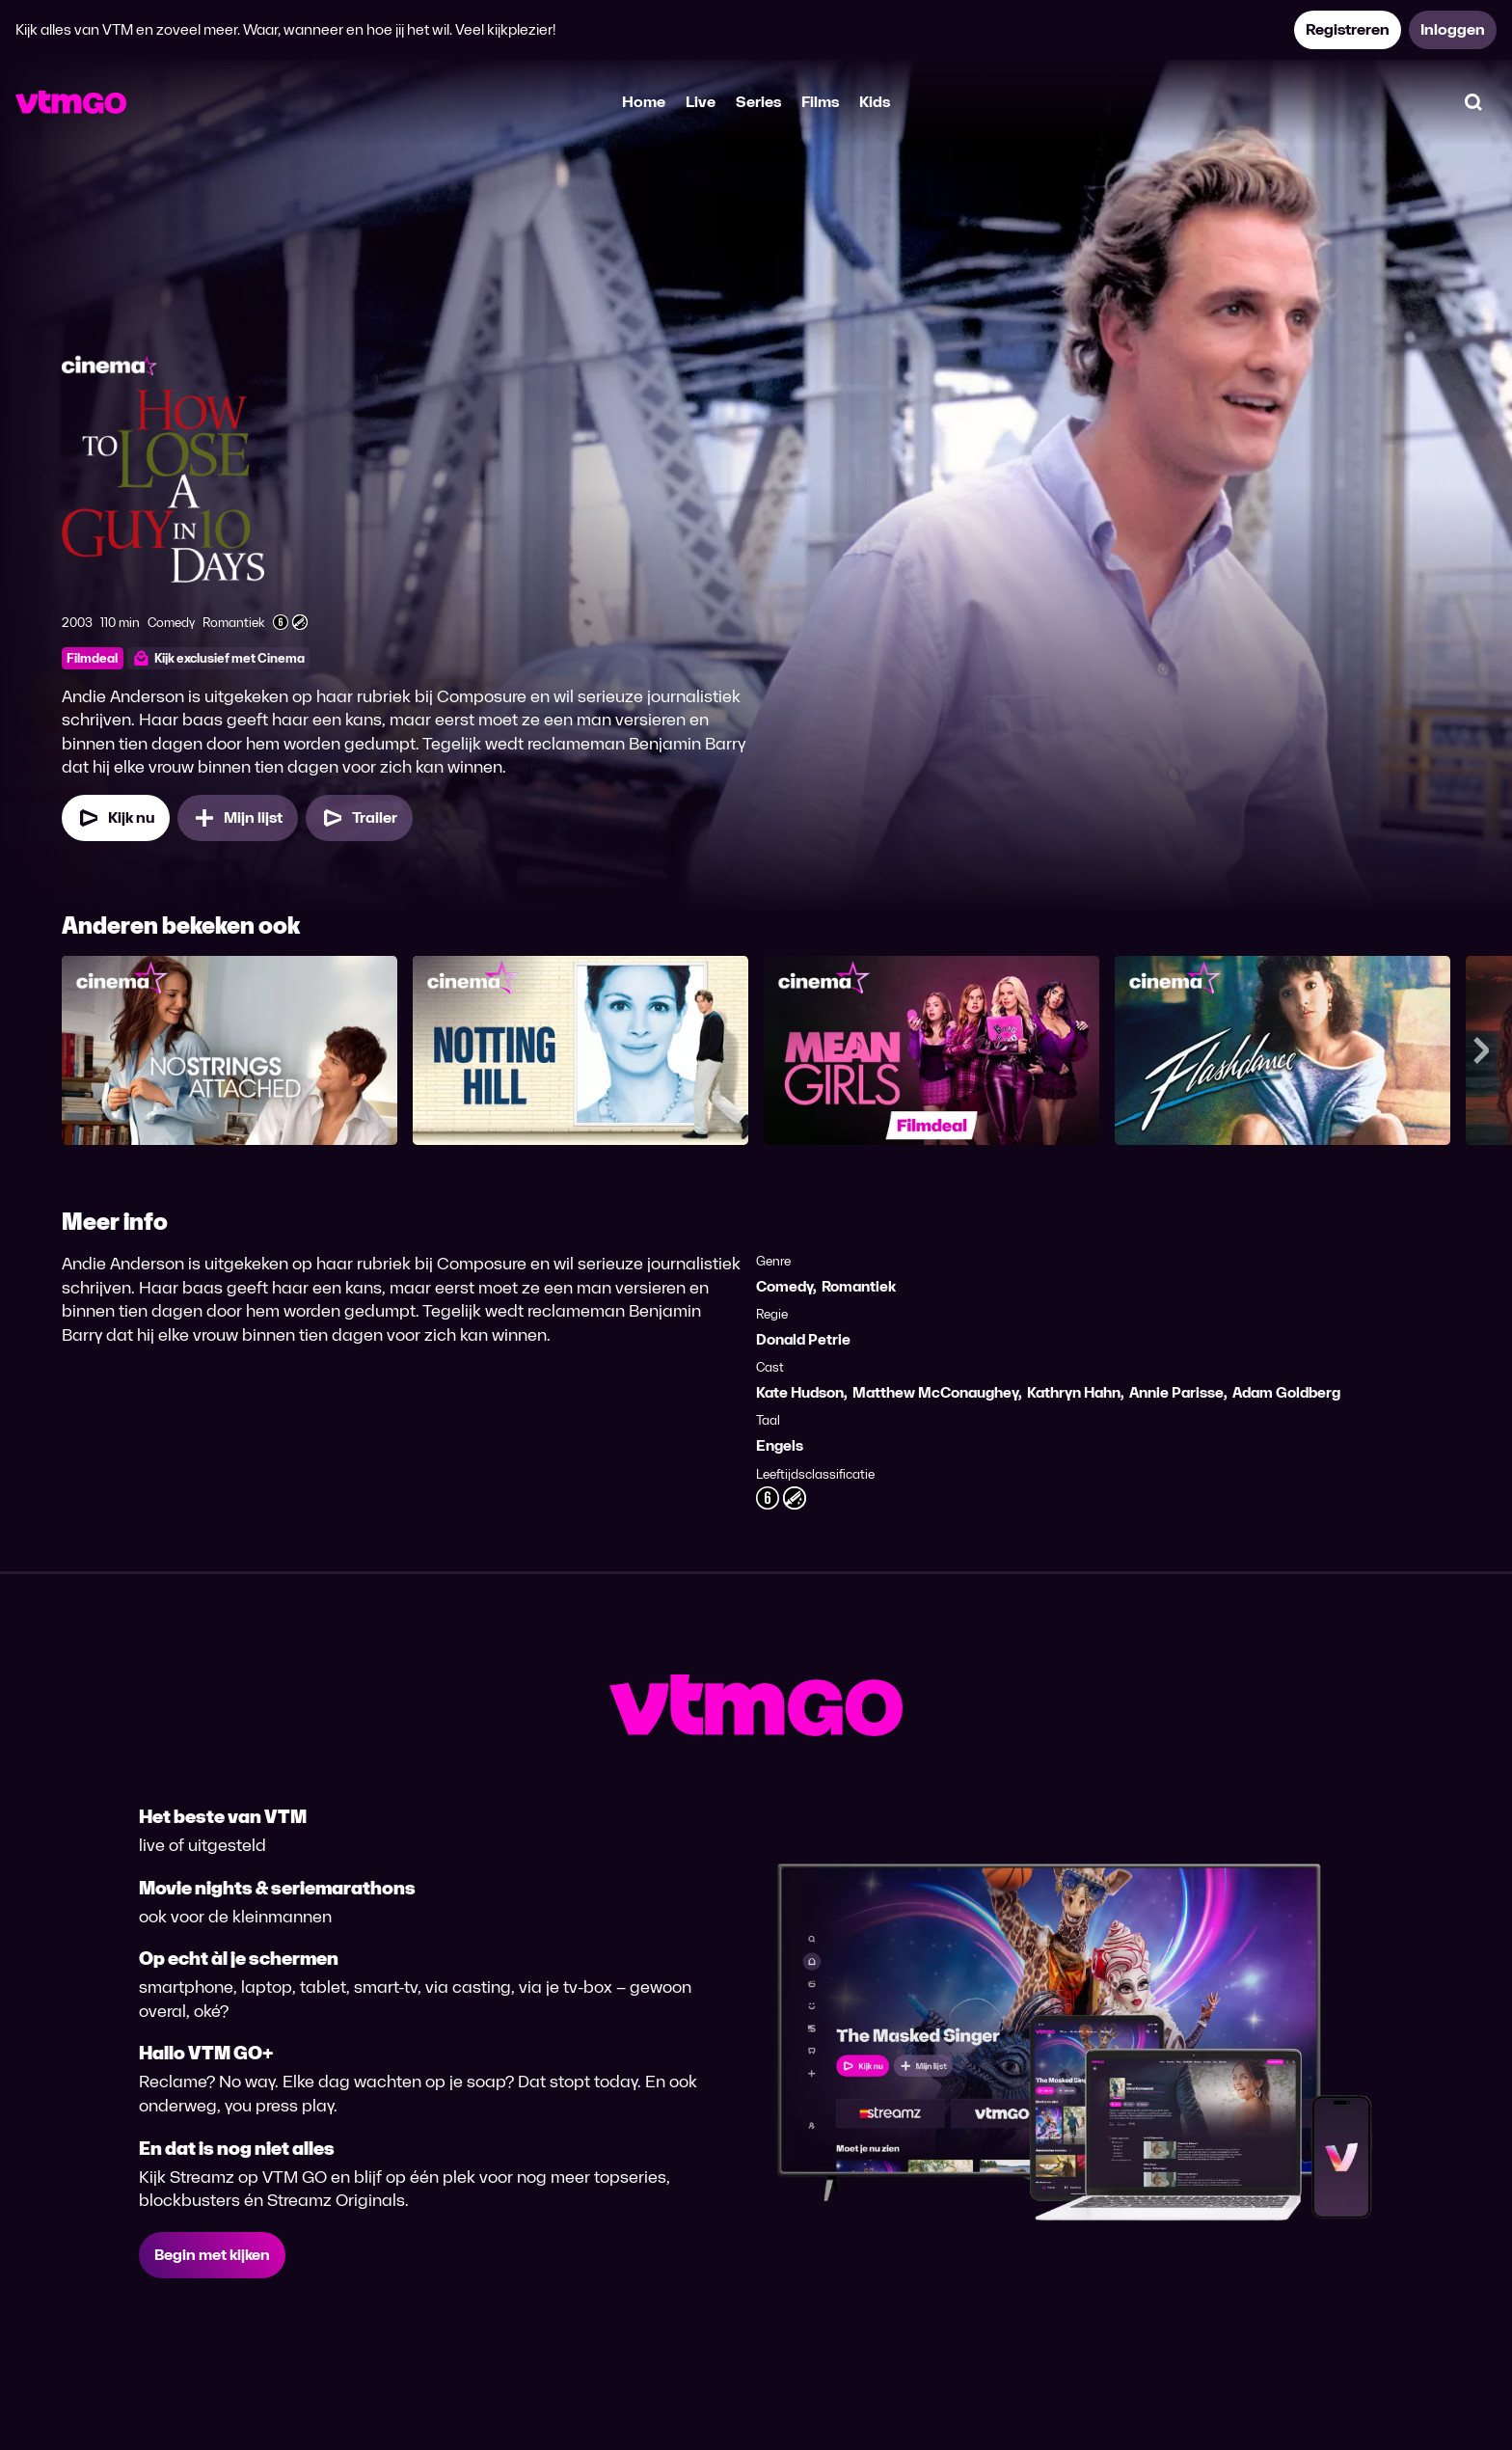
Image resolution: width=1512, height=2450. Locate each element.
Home (643, 102)
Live (701, 102)
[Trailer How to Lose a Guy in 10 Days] (359, 818)
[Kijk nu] (116, 818)
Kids (874, 102)
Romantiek (859, 1286)
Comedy (784, 1286)
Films (820, 102)
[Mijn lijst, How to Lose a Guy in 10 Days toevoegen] (237, 818)
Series (758, 102)
